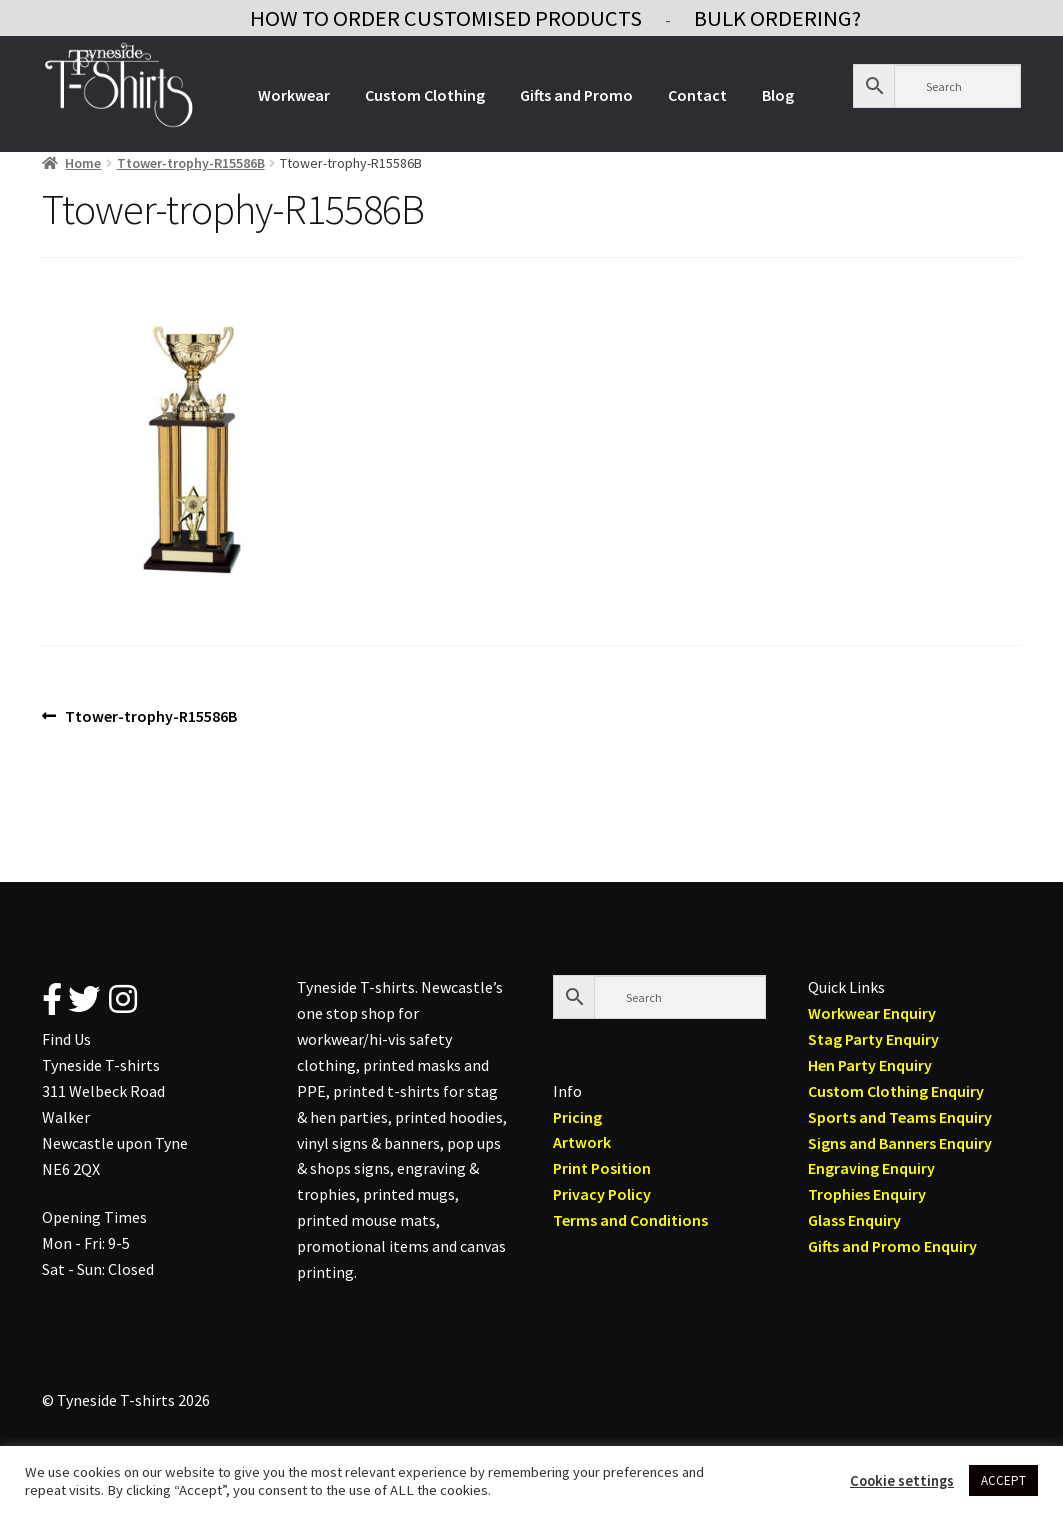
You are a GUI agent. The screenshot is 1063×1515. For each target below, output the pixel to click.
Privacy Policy (602, 1194)
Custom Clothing (425, 95)
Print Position (602, 1168)
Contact (697, 95)
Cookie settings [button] (902, 1481)
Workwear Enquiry (872, 1013)
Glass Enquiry (854, 1220)
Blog (778, 95)
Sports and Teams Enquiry (900, 1117)
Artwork (582, 1142)
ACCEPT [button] (1003, 1480)
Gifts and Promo (576, 95)
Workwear (294, 95)
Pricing (577, 1117)
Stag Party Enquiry (873, 1039)
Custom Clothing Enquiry (896, 1091)
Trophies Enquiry (867, 1194)
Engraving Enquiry (871, 1168)
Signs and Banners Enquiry (900, 1143)
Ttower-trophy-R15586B (191, 163)
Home (83, 163)
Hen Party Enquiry (870, 1065)
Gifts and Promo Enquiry (892, 1246)
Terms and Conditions (630, 1220)
